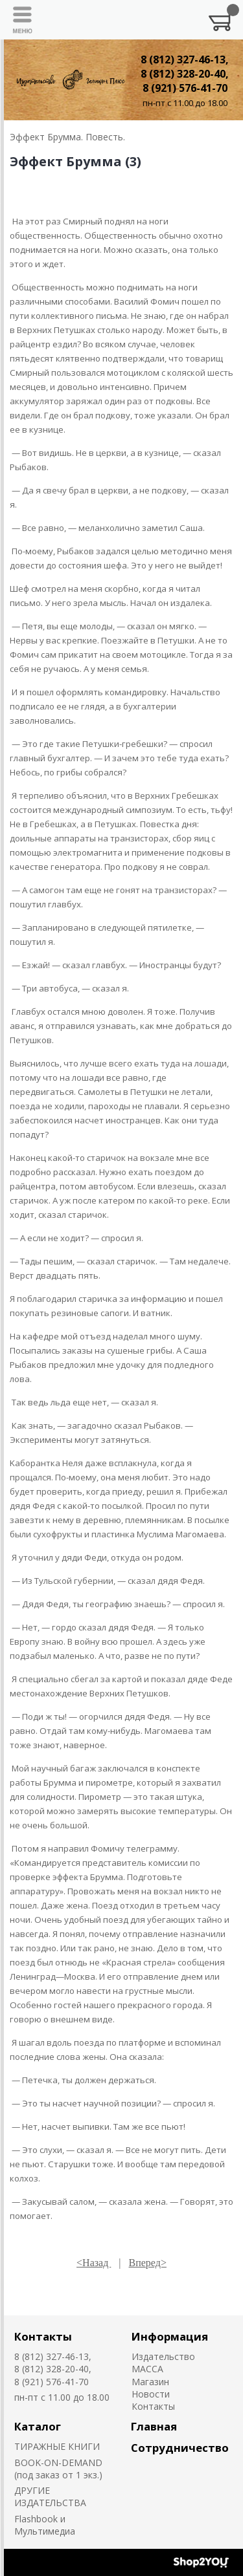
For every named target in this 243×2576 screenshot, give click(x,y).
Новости (151, 2394)
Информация (170, 2336)
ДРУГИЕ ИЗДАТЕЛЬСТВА (50, 2496)
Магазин (150, 2382)
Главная (154, 2426)
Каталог (37, 2426)
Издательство (163, 2356)
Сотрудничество (180, 2447)
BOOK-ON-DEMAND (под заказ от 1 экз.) (58, 2468)
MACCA (147, 2369)
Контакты (43, 2336)
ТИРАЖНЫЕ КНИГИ (57, 2446)
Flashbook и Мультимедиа (44, 2525)
